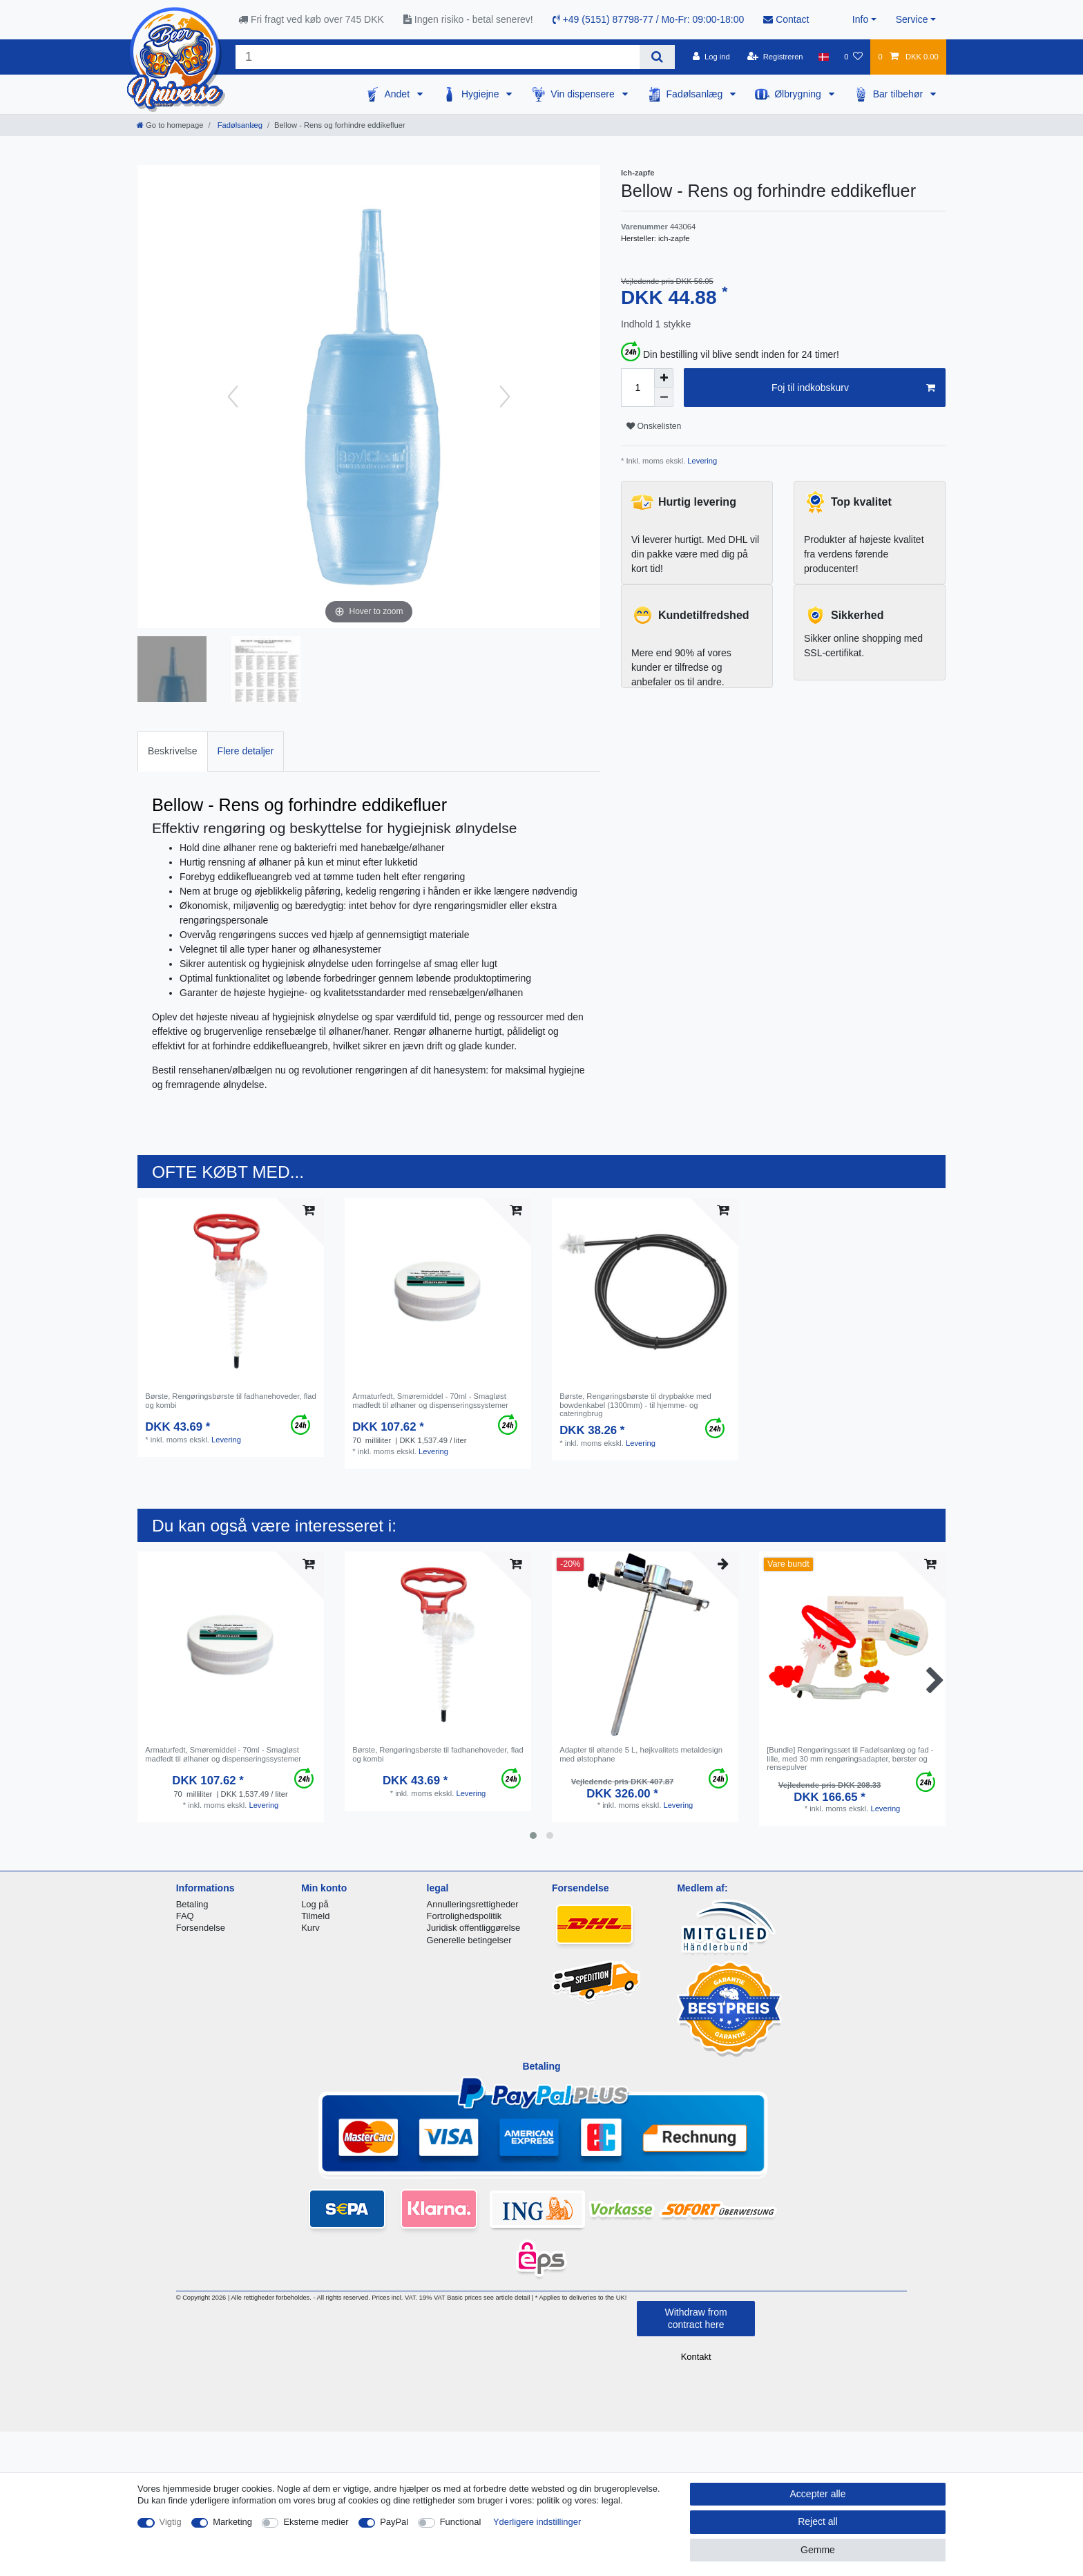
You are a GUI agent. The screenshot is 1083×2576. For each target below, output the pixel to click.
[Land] (823, 56)
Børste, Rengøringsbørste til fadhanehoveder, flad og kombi (230, 1400)
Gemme (818, 2549)
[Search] (657, 57)
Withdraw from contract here (695, 2318)
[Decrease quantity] (663, 397)
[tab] (172, 751)
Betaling (192, 1904)
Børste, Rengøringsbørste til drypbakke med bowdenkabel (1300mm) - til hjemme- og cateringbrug (635, 1405)
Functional (460, 2522)
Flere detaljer (246, 750)
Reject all (818, 2521)
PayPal (394, 2522)
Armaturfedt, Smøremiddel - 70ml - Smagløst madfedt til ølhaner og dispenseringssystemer (430, 1400)
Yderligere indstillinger (537, 2522)
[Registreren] (775, 56)
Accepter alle (818, 2493)
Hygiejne (481, 93)
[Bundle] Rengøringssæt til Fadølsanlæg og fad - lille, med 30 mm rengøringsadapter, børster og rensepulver (850, 1758)
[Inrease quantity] (663, 378)
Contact (786, 19)
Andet (398, 93)
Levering (701, 461)
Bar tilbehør (899, 93)
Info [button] (860, 19)
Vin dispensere (583, 93)
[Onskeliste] (853, 56)
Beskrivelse (173, 750)
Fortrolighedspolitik (464, 1916)
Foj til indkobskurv (853, 388)
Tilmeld (315, 1916)
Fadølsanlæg (696, 93)
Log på (315, 1904)
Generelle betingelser (469, 1940)
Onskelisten (653, 426)
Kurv (310, 1928)
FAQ (185, 1916)
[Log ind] (711, 56)
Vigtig (171, 2522)
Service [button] (912, 19)
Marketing (232, 2522)
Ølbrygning (799, 93)
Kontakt (696, 2356)
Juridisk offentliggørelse (474, 1928)
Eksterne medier (315, 2522)
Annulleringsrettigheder (473, 1904)
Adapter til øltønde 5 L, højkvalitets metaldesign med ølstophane (640, 1754)
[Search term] (438, 57)
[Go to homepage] (170, 125)
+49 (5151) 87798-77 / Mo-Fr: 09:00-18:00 (649, 19)
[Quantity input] (637, 387)
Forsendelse (200, 1928)
